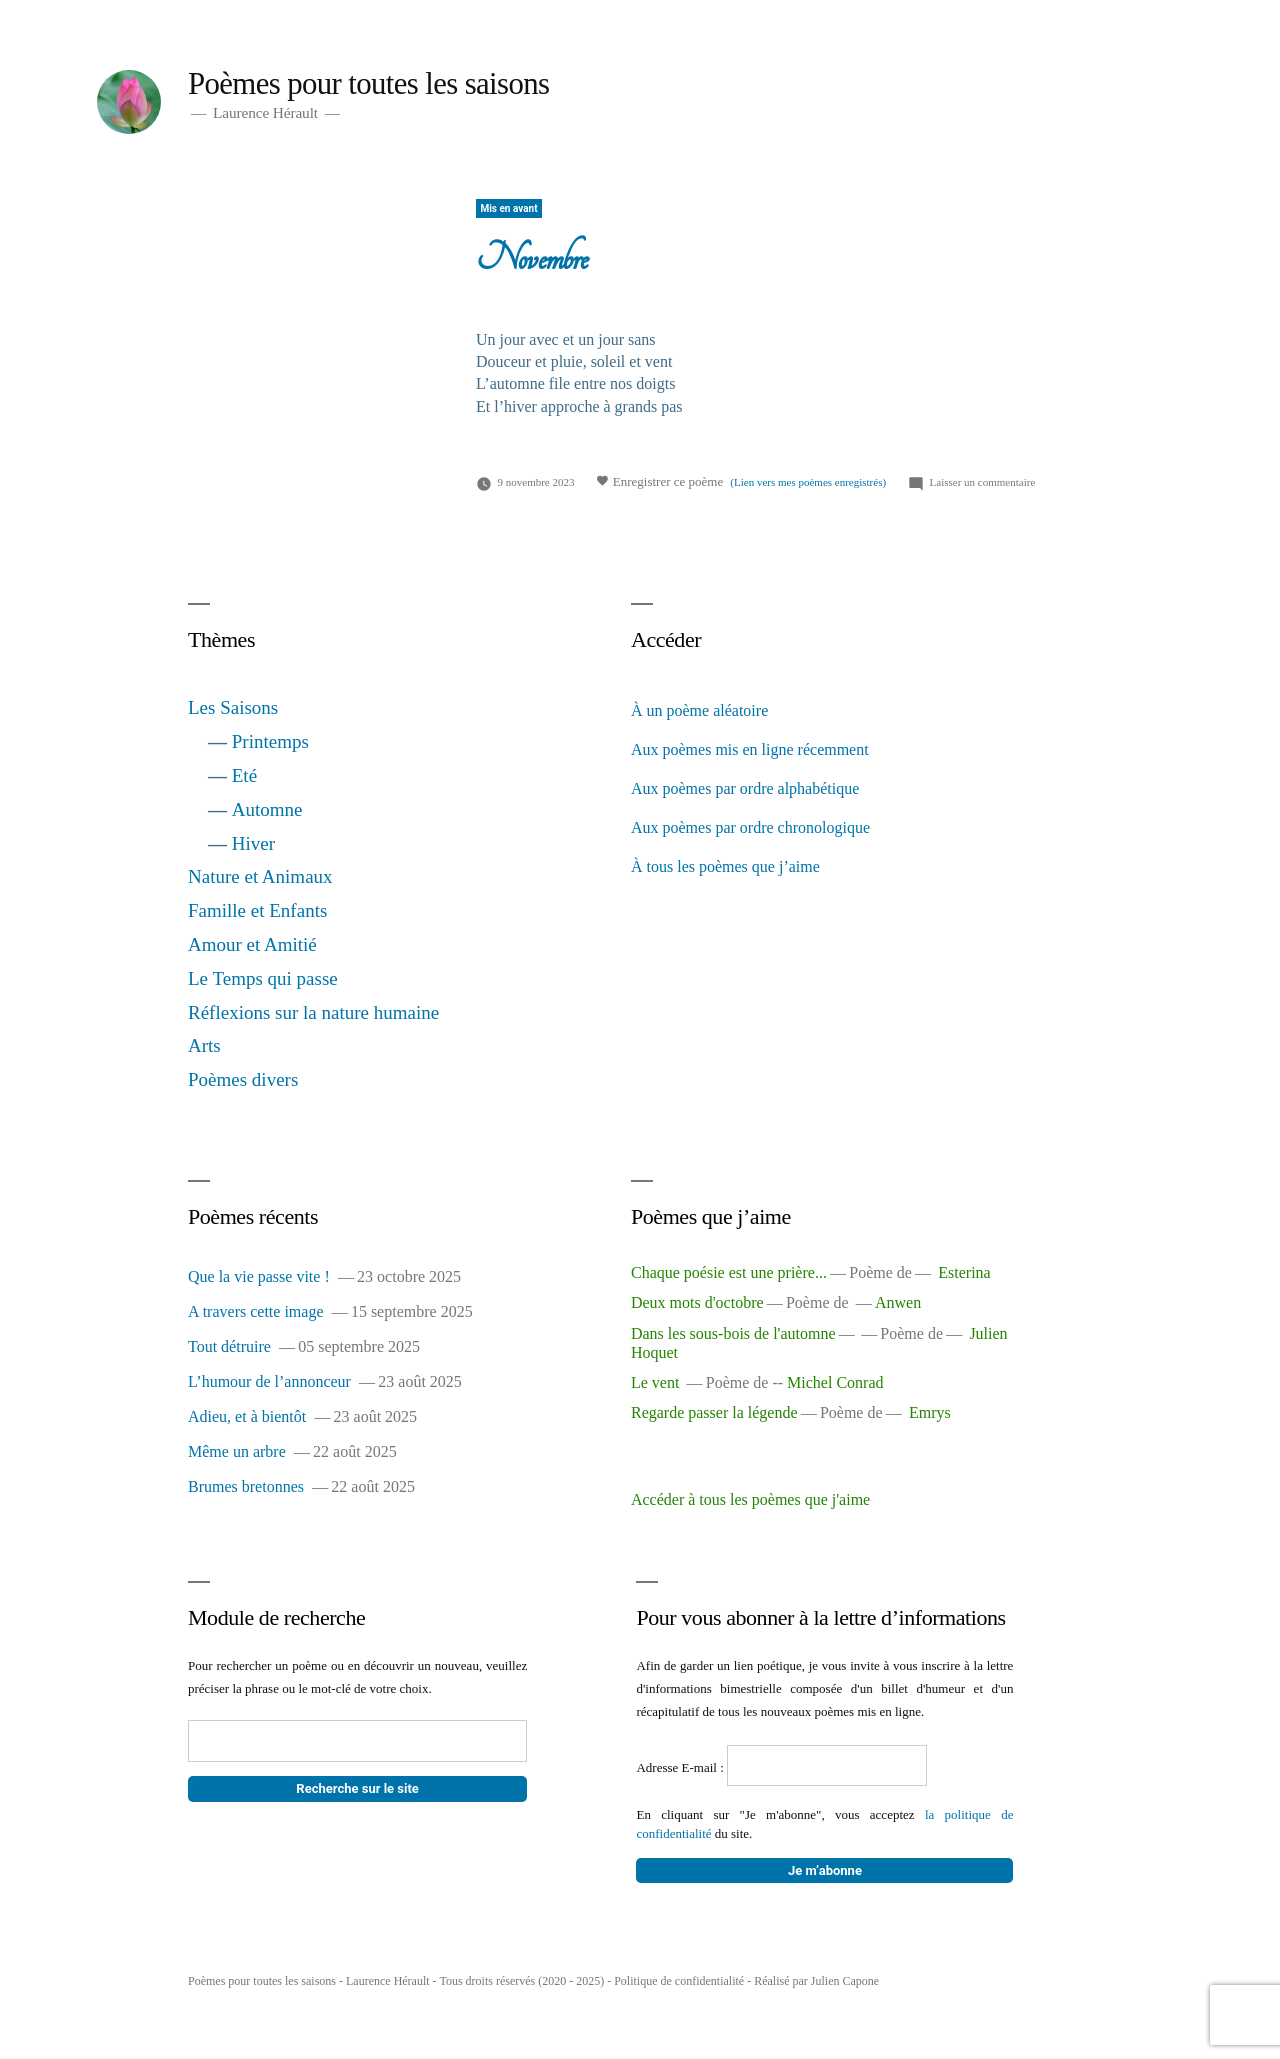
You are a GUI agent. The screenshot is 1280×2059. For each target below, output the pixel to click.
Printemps (270, 741)
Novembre (531, 258)
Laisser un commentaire (983, 482)
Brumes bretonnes (246, 1486)
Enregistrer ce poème (659, 481)
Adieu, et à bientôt (247, 1416)
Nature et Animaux (260, 876)
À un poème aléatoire (699, 710)
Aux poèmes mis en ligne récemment (750, 749)
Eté (244, 775)
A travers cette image (256, 1311)
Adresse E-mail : (681, 1767)
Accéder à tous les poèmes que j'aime (750, 1499)
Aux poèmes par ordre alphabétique (745, 788)
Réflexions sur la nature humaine (313, 1012)
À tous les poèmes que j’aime (725, 866)
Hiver (253, 843)
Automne (267, 809)
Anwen (898, 1302)
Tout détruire (229, 1346)
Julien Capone (845, 1981)
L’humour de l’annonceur (269, 1381)
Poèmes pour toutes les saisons (368, 84)
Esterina (964, 1272)
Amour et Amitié (252, 944)
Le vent (657, 1382)
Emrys (930, 1412)
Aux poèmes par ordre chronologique (750, 827)
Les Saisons (233, 707)
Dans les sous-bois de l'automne (733, 1333)
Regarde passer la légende (714, 1412)
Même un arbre (237, 1451)
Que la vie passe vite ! (259, 1276)
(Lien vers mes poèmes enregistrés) (808, 482)
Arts (204, 1045)
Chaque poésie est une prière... (729, 1272)
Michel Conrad (835, 1382)
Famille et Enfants (257, 910)
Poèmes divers (243, 1079)
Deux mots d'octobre (697, 1302)
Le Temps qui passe (263, 978)
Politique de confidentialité (679, 1981)
